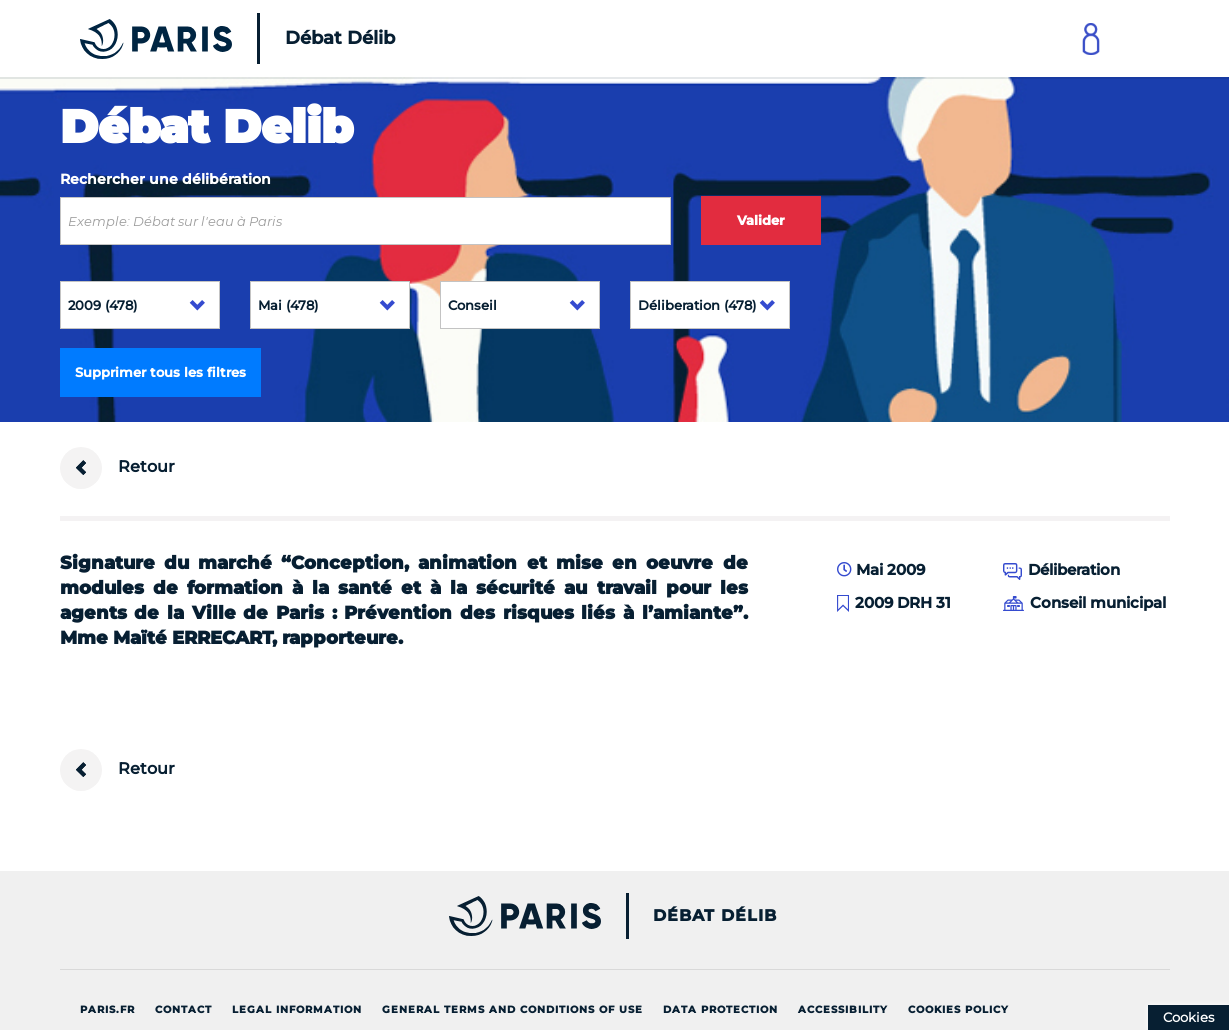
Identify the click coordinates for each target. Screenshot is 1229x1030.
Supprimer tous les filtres (160, 372)
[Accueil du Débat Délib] (210, 38)
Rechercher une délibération (165, 179)
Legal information (297, 1009)
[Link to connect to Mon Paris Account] (1091, 38)
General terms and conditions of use (512, 1009)
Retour (117, 468)
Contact (183, 1009)
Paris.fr (107, 1009)
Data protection (720, 1009)
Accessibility (843, 1009)
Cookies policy (958, 1009)
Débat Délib (715, 916)
